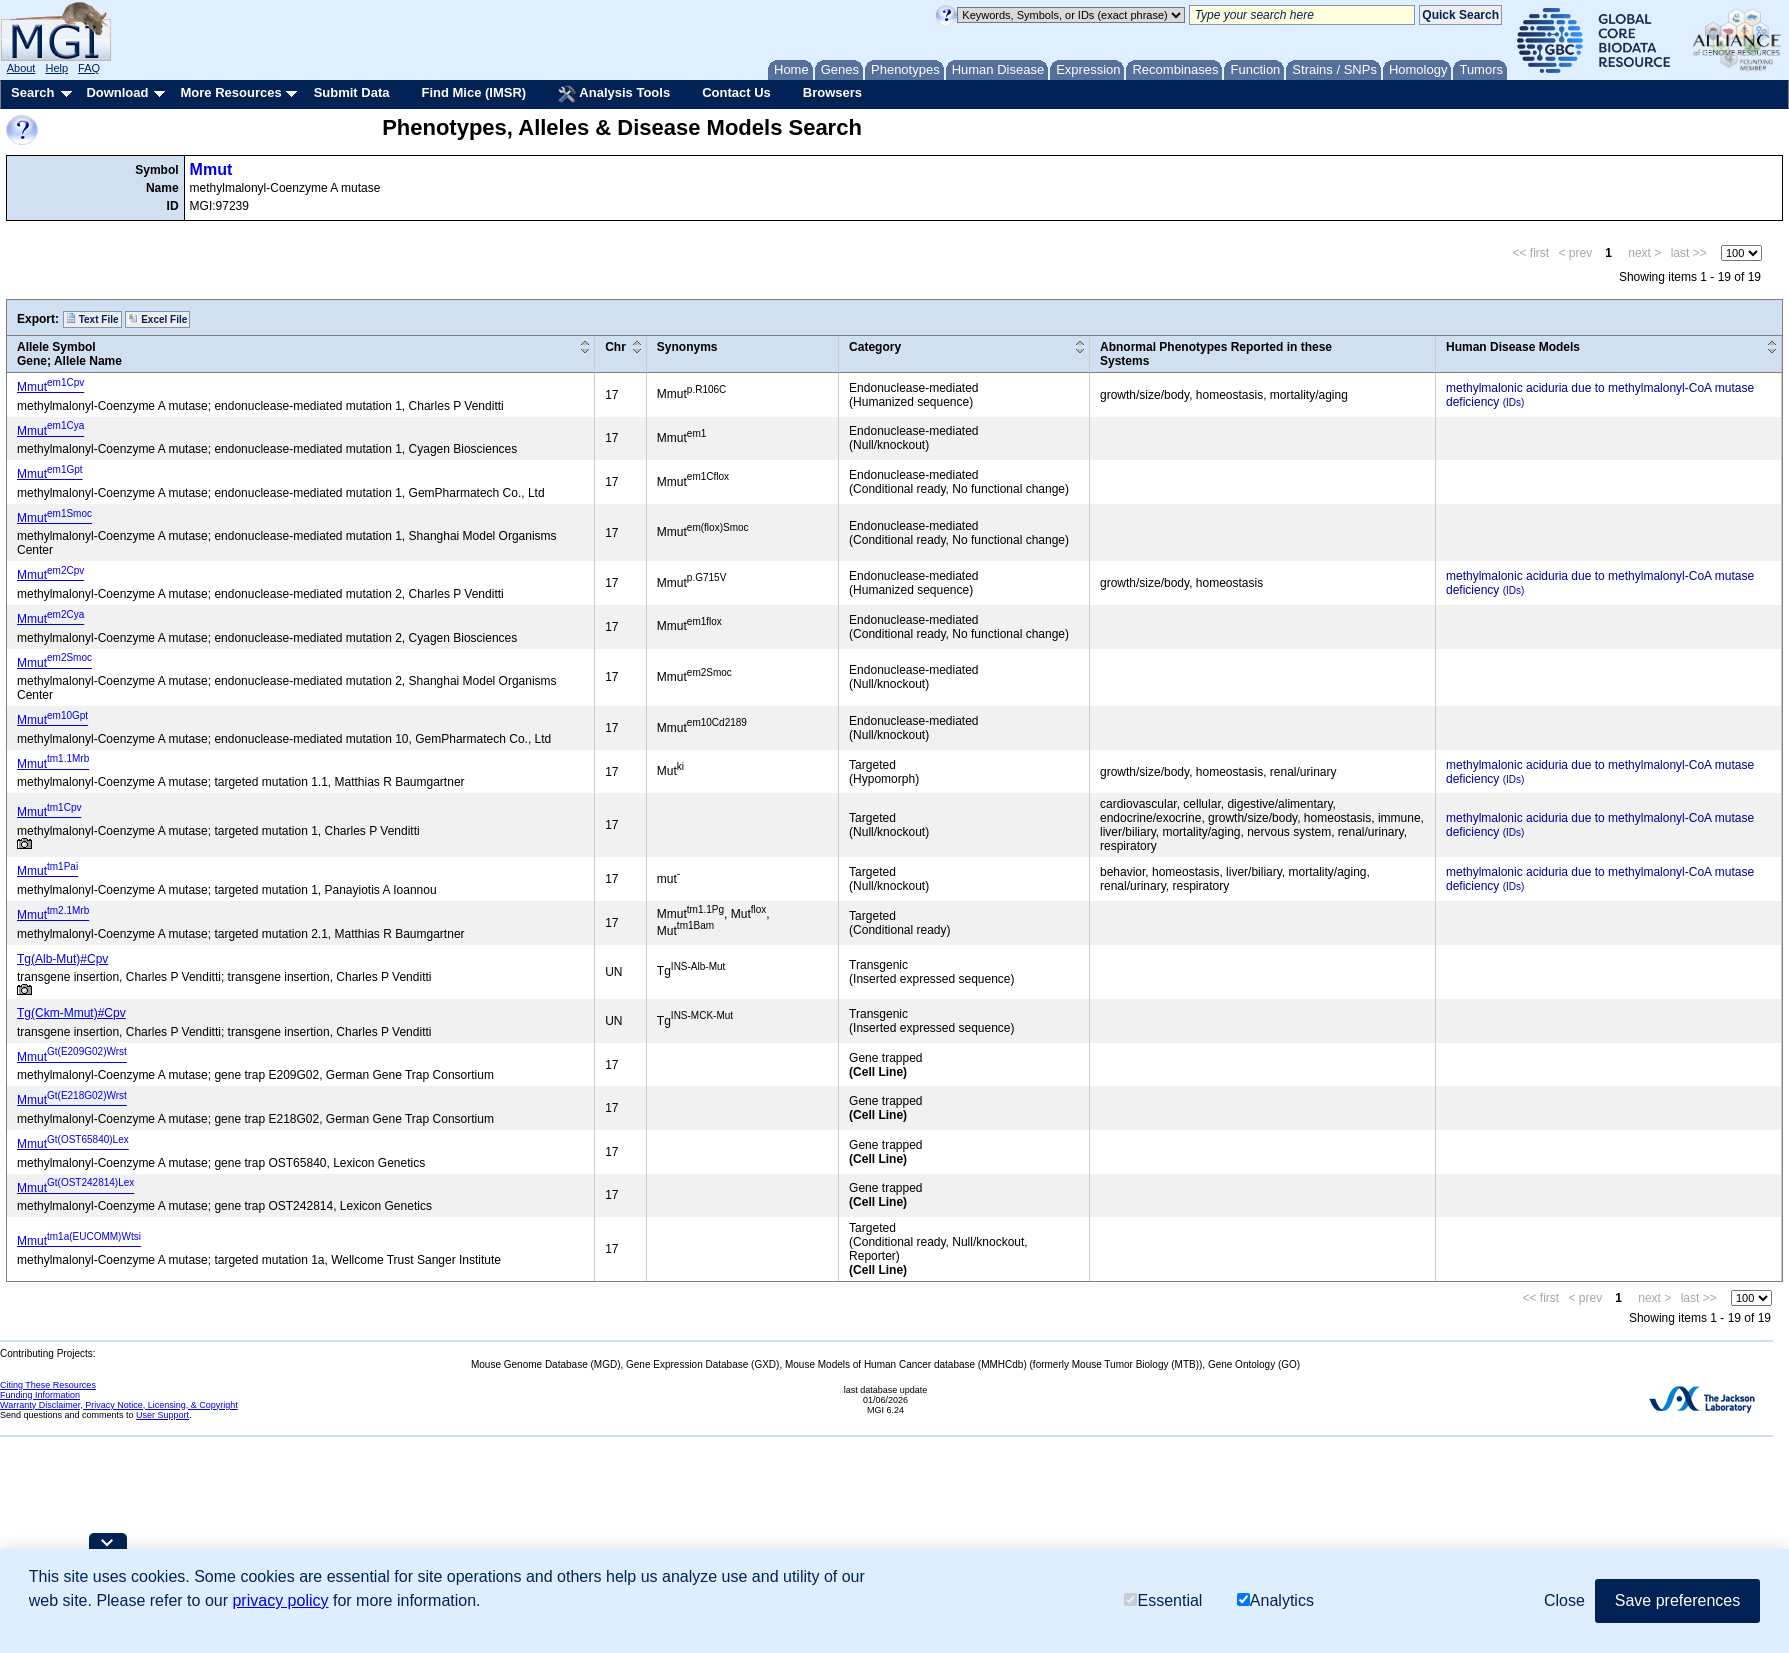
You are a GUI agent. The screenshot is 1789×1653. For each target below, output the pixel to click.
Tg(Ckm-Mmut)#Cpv (71, 1013)
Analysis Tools (614, 94)
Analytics (1275, 1600)
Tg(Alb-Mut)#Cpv (62, 959)
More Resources (230, 92)
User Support (162, 1415)
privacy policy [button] (280, 1600)
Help (56, 68)
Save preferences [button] (1677, 1600)
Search (32, 92)
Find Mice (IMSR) (473, 92)
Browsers (832, 92)
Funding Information (40, 1395)
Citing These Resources (48, 1385)
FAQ (89, 68)
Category (875, 347)
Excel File (157, 319)
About (21, 68)
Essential (1163, 1600)
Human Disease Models (1513, 347)
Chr (615, 347)
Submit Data (352, 92)
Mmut (211, 169)
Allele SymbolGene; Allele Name (69, 354)
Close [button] (1564, 1600)
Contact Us (736, 92)
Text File (92, 319)
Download (117, 92)
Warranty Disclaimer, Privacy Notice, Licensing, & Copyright (119, 1405)
